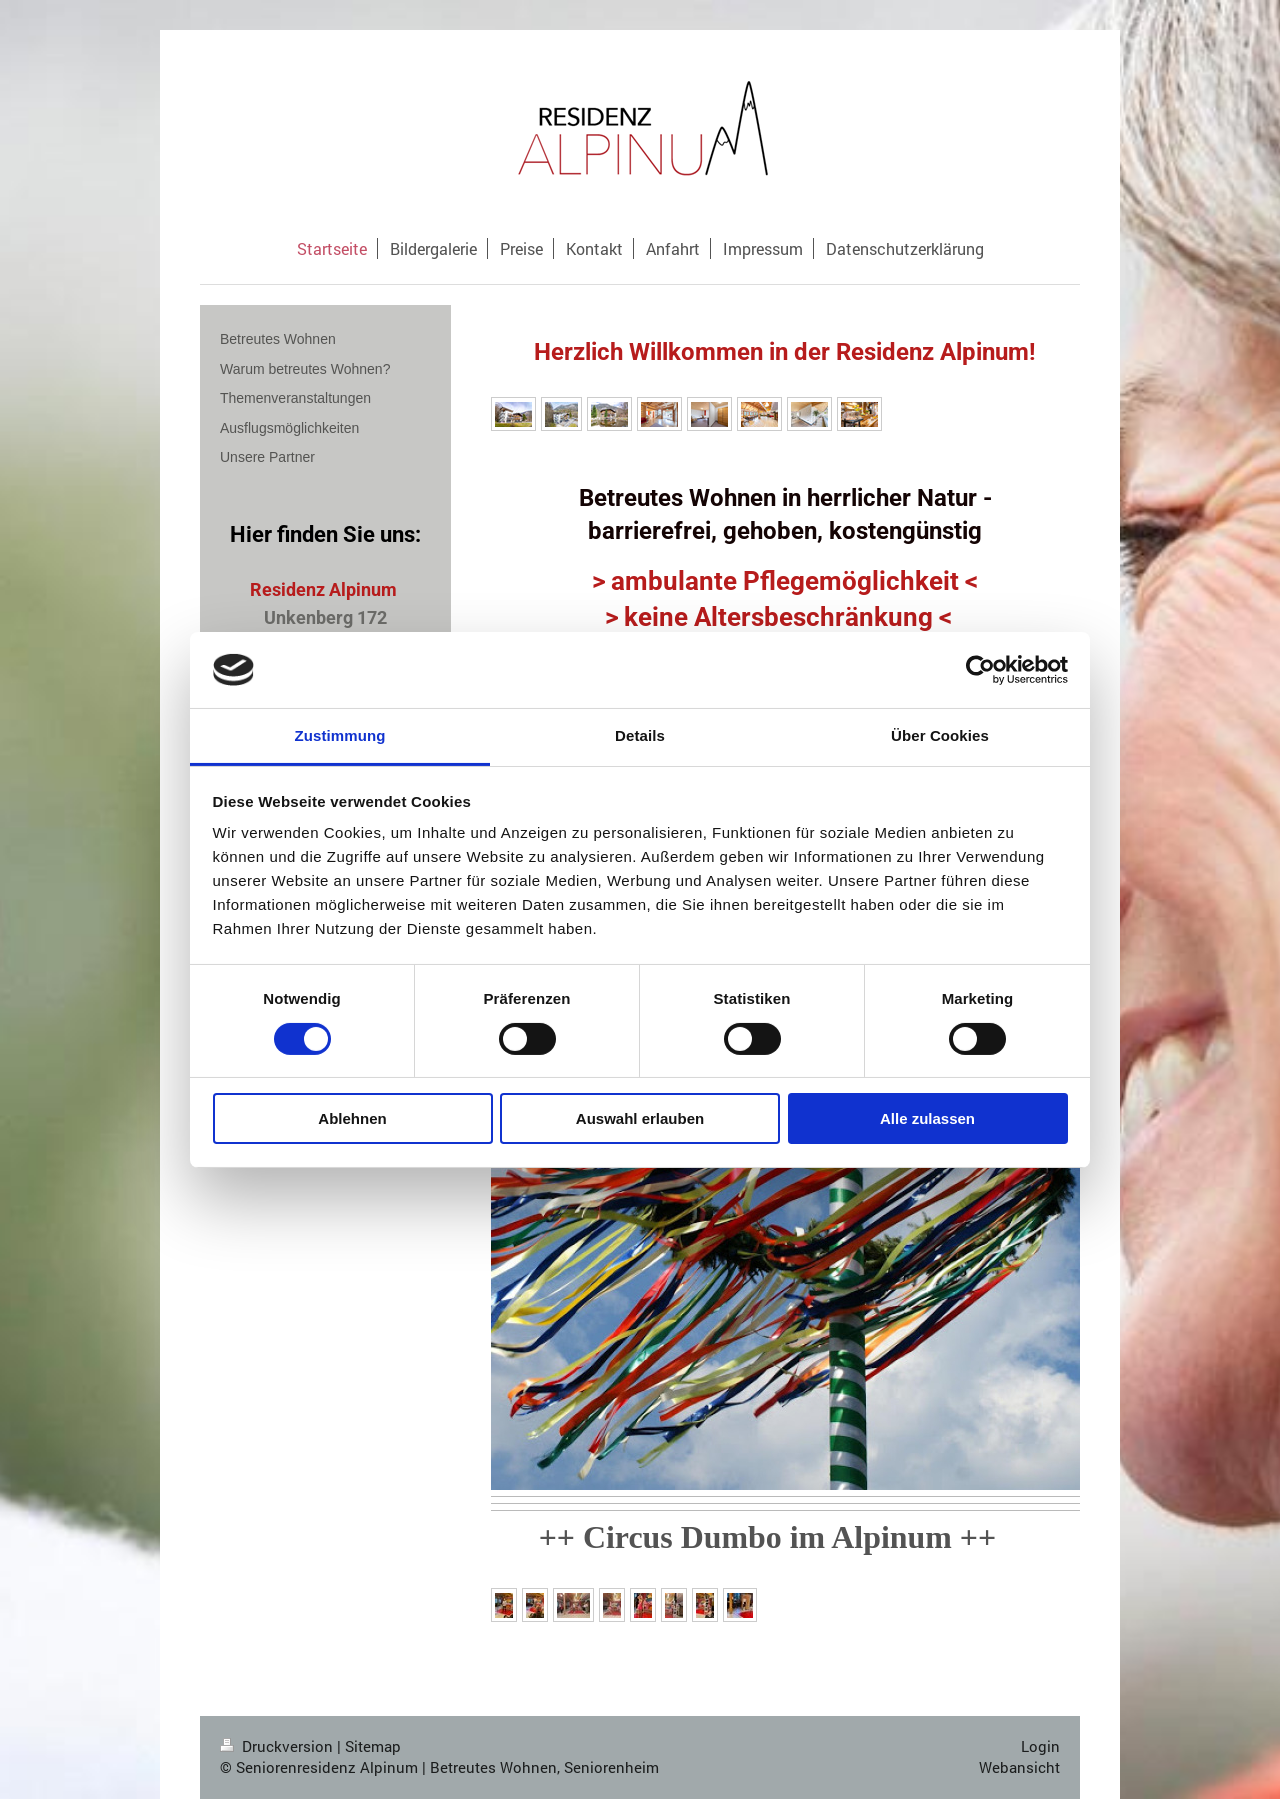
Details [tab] (640, 735)
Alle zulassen (927, 1118)
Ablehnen (352, 1118)
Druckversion (278, 1746)
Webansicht (1019, 1767)
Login (1040, 1746)
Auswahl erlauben (640, 1118)
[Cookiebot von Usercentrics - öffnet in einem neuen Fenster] (980, 670)
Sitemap (373, 1746)
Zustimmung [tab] (340, 735)
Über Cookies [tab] (940, 735)
